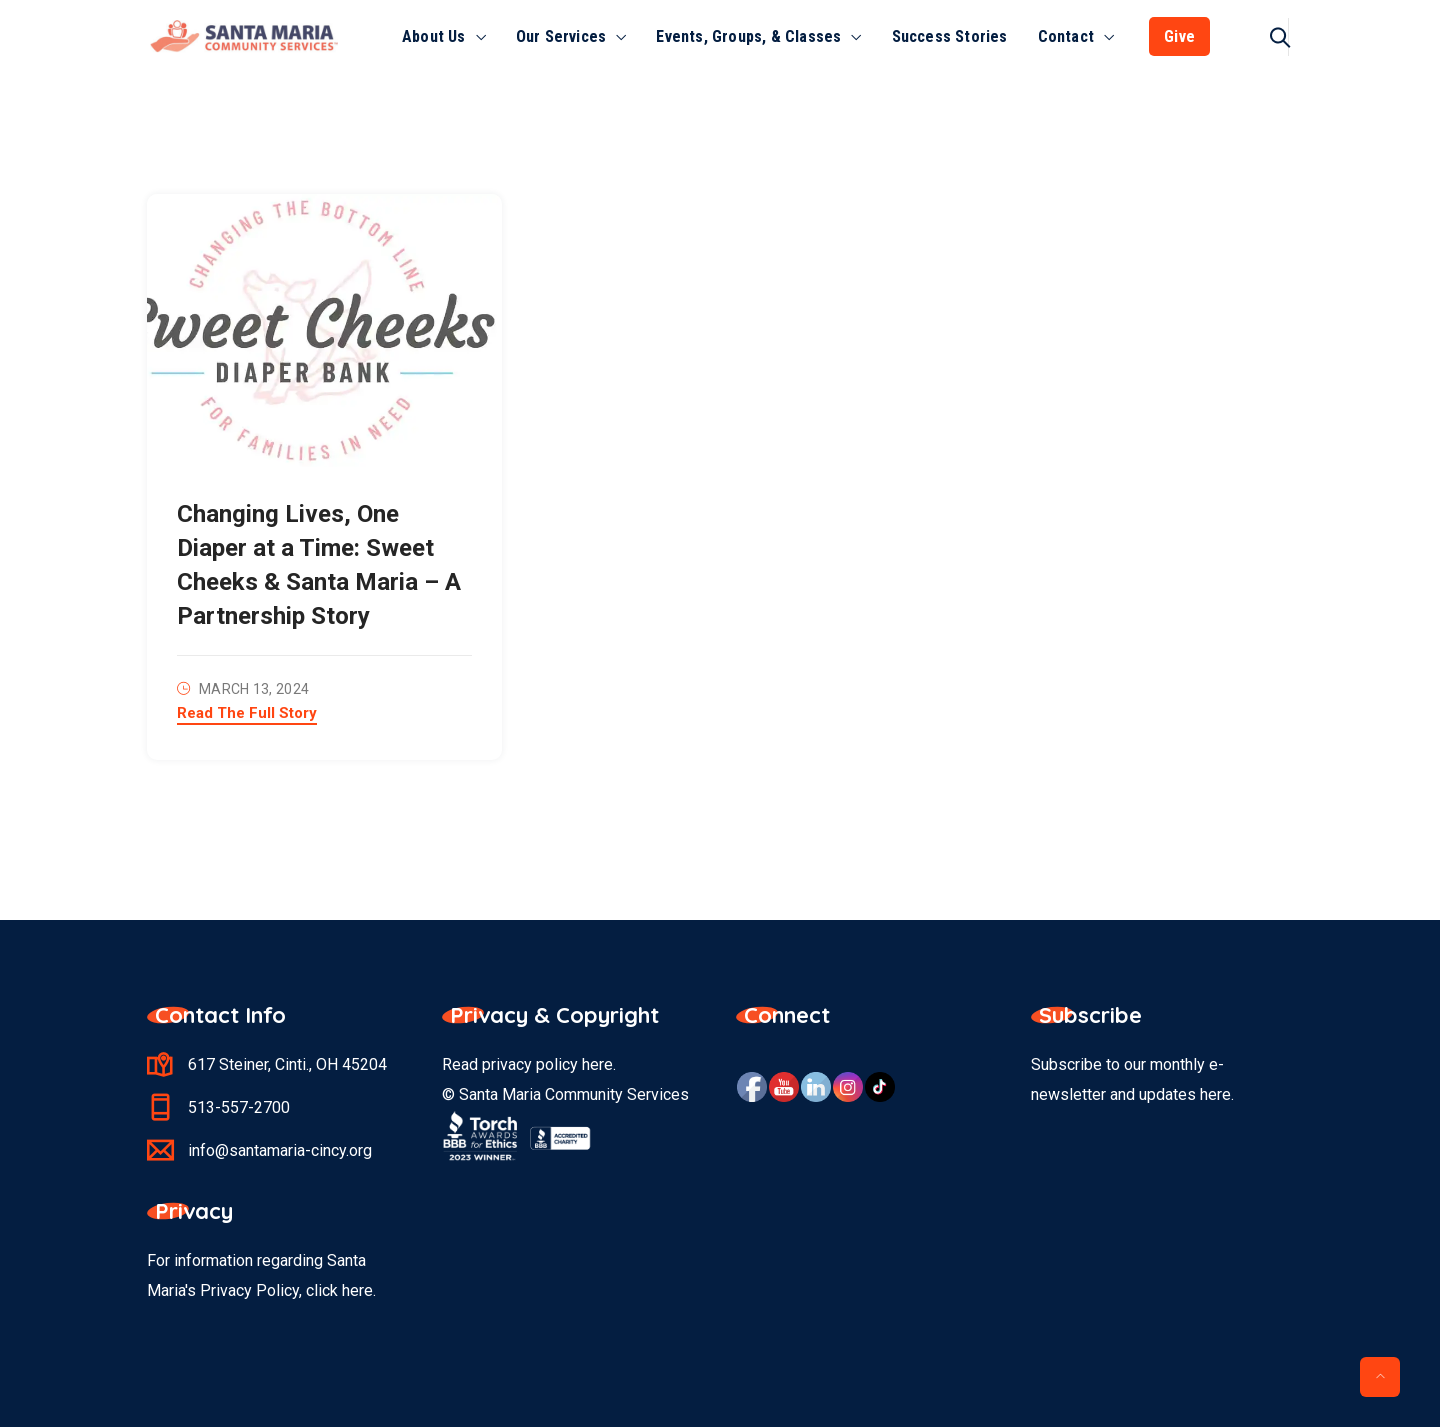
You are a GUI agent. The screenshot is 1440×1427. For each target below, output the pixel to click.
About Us (434, 36)
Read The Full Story (247, 714)
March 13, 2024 (254, 689)
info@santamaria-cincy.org (280, 1150)
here (597, 1064)
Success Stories (950, 36)
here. (359, 1290)
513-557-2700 (239, 1107)
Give (1179, 36)
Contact (1066, 36)
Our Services (561, 36)
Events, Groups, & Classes (748, 36)
